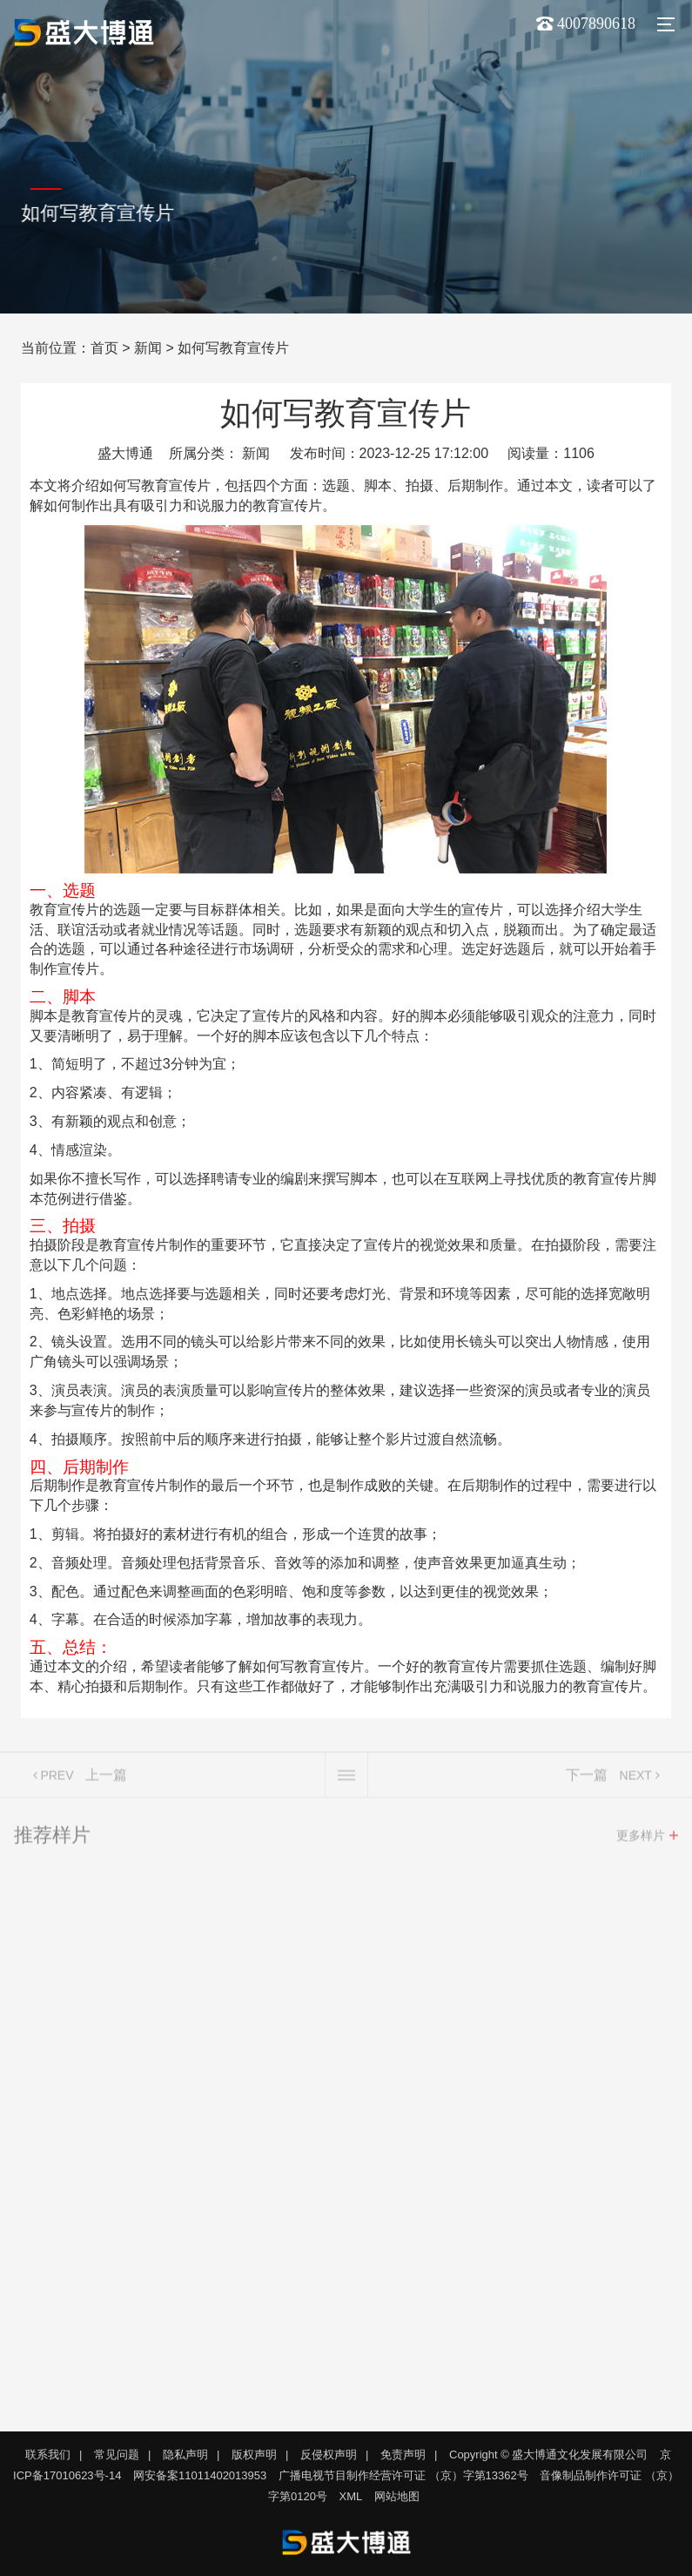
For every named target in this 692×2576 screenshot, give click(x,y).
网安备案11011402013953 (199, 2475)
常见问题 (116, 2454)
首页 (104, 348)
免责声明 (403, 2454)
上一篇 (106, 1779)
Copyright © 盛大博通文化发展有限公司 (548, 2454)
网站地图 (397, 2496)
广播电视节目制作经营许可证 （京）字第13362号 (403, 2475)
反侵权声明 (328, 2454)
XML (351, 2496)
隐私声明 (185, 2454)
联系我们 (48, 2454)
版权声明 (254, 2454)
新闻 (148, 348)
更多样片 (640, 1840)
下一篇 (587, 1779)
